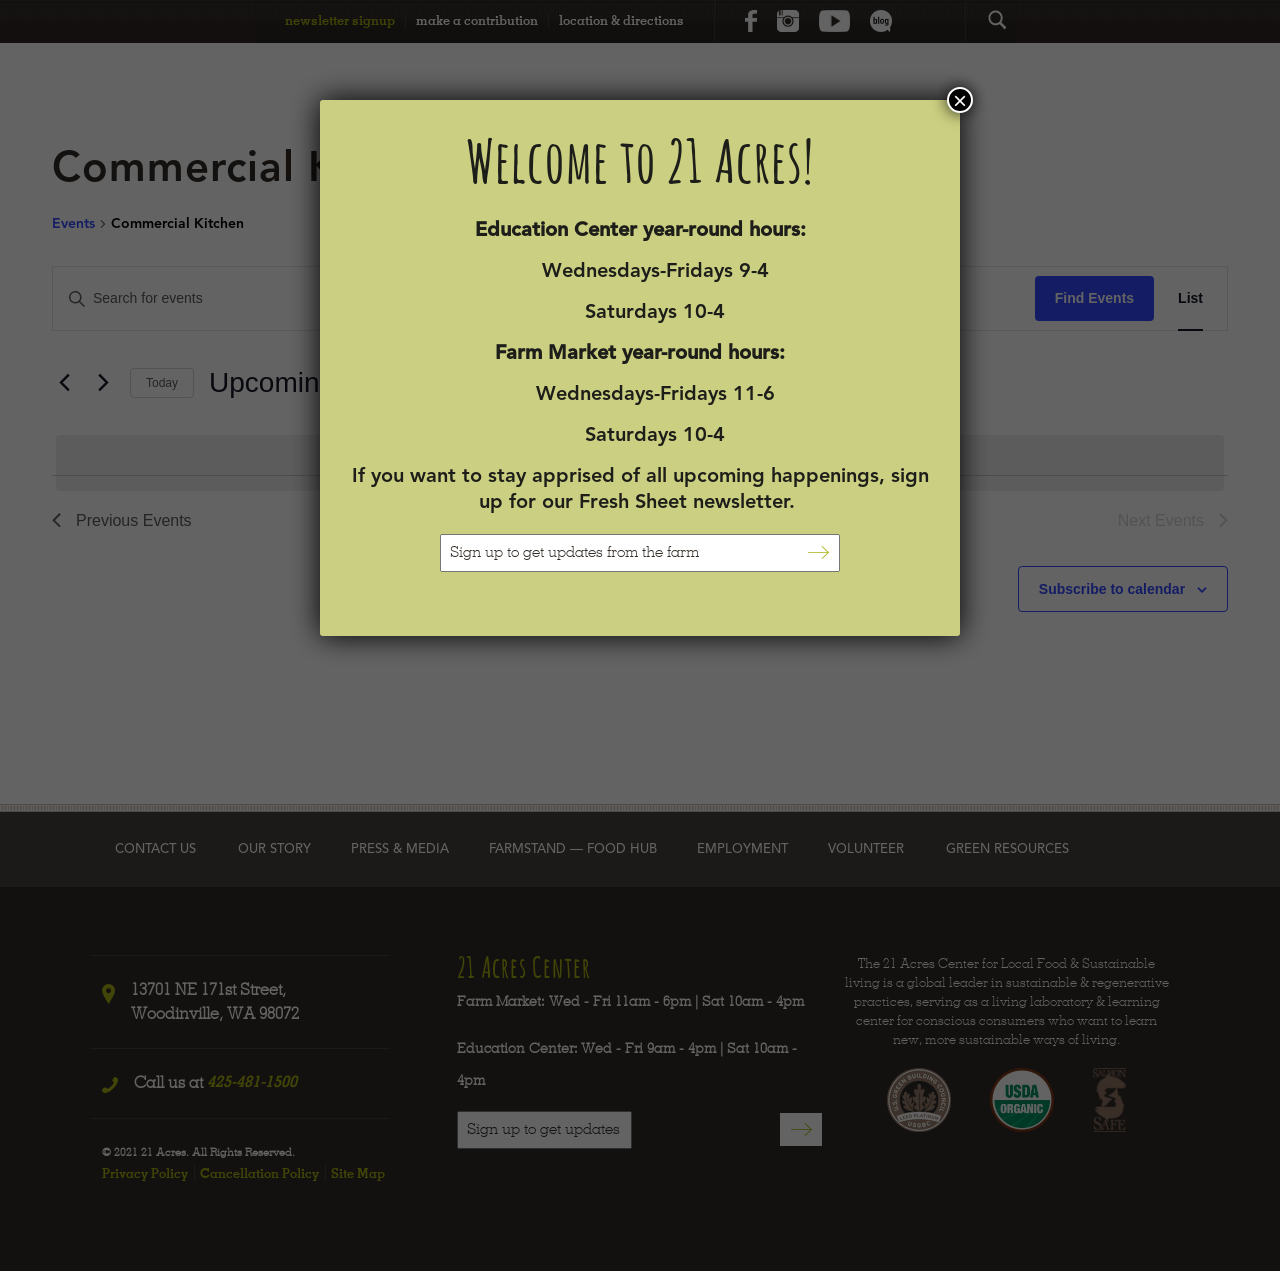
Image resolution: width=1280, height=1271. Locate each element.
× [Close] (960, 100)
